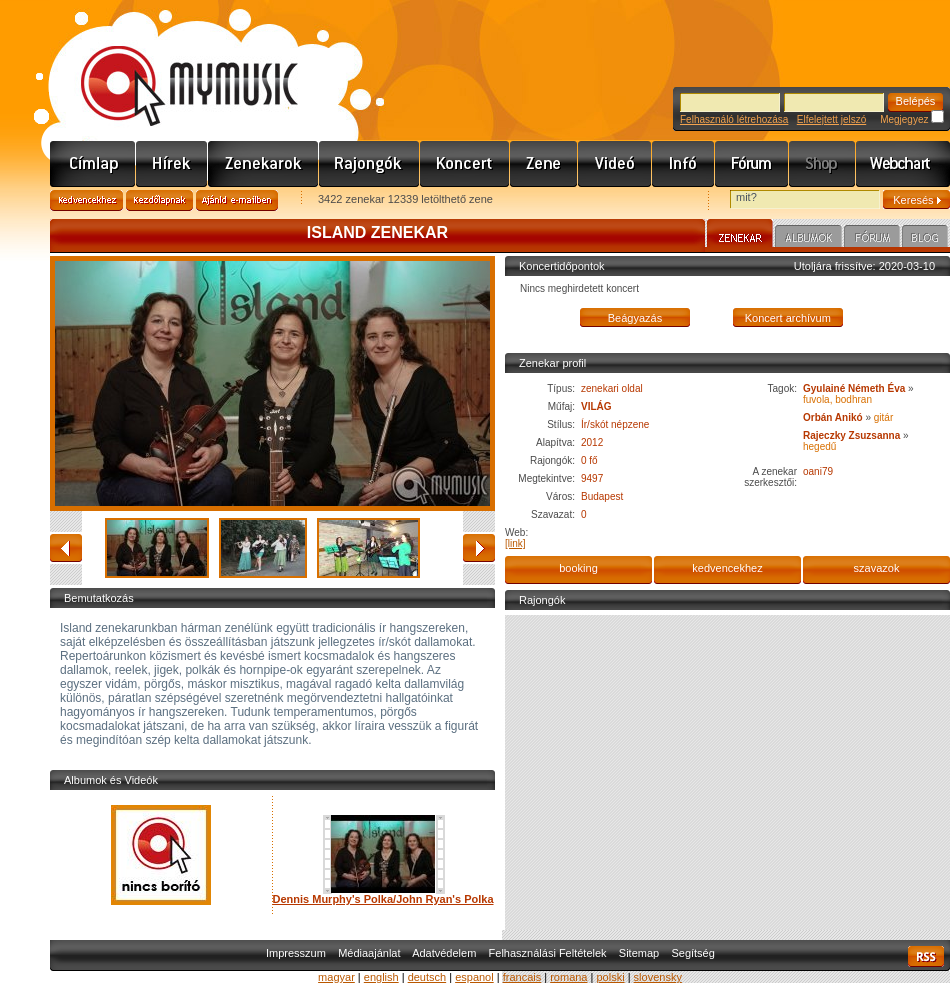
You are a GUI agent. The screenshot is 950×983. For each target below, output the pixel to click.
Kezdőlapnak (159, 200)
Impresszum (296, 953)
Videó (615, 164)
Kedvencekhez (86, 200)
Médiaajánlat (369, 953)
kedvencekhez (727, 568)
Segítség (692, 953)
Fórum (752, 164)
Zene (544, 164)
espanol (474, 977)
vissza (66, 548)
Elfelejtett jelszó (831, 119)
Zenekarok (263, 164)
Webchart (903, 164)
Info (683, 164)
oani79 (818, 471)
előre (479, 548)
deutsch (427, 977)
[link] (515, 543)
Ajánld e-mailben (237, 200)
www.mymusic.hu (172, 65)
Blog (925, 239)
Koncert (465, 164)
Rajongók (369, 164)
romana (568, 977)
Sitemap (639, 953)
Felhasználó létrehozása (734, 119)
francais (522, 977)
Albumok (808, 239)
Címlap (93, 164)
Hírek (172, 164)
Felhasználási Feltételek (548, 953)
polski (610, 977)
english (381, 977)
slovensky (658, 977)
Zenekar (740, 236)
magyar (336, 977)
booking (578, 568)
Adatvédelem (444, 953)
